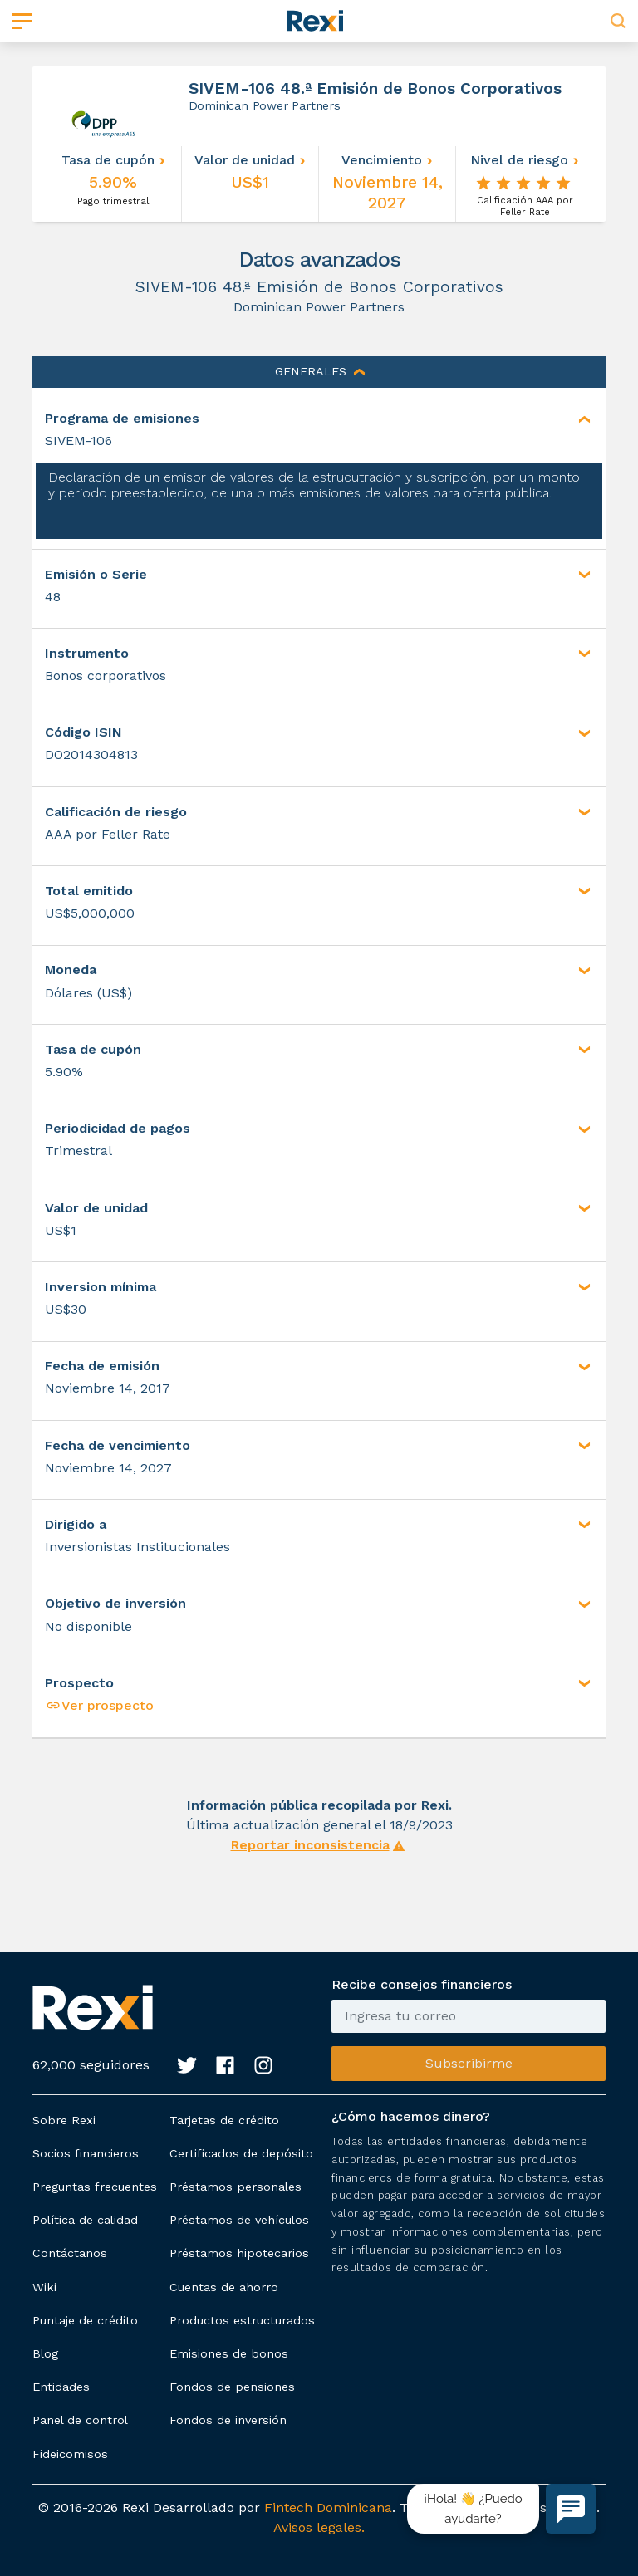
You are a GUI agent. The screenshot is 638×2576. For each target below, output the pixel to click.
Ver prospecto (99, 1705)
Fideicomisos (70, 2454)
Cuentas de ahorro (223, 2287)
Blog (45, 2353)
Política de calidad (85, 2219)
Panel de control (80, 2420)
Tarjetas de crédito (224, 2120)
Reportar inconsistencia (310, 1845)
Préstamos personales (235, 2186)
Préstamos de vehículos (239, 2219)
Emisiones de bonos (228, 2353)
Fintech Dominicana (328, 2507)
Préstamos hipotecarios (239, 2253)
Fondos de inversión (228, 2420)
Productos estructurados (242, 2320)
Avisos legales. (319, 2527)
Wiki (44, 2287)
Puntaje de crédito (85, 2320)
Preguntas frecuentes (94, 2186)
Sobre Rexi (64, 2120)
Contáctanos (69, 2253)
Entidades (61, 2386)
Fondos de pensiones (232, 2386)
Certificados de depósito (241, 2153)
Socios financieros (85, 2153)
